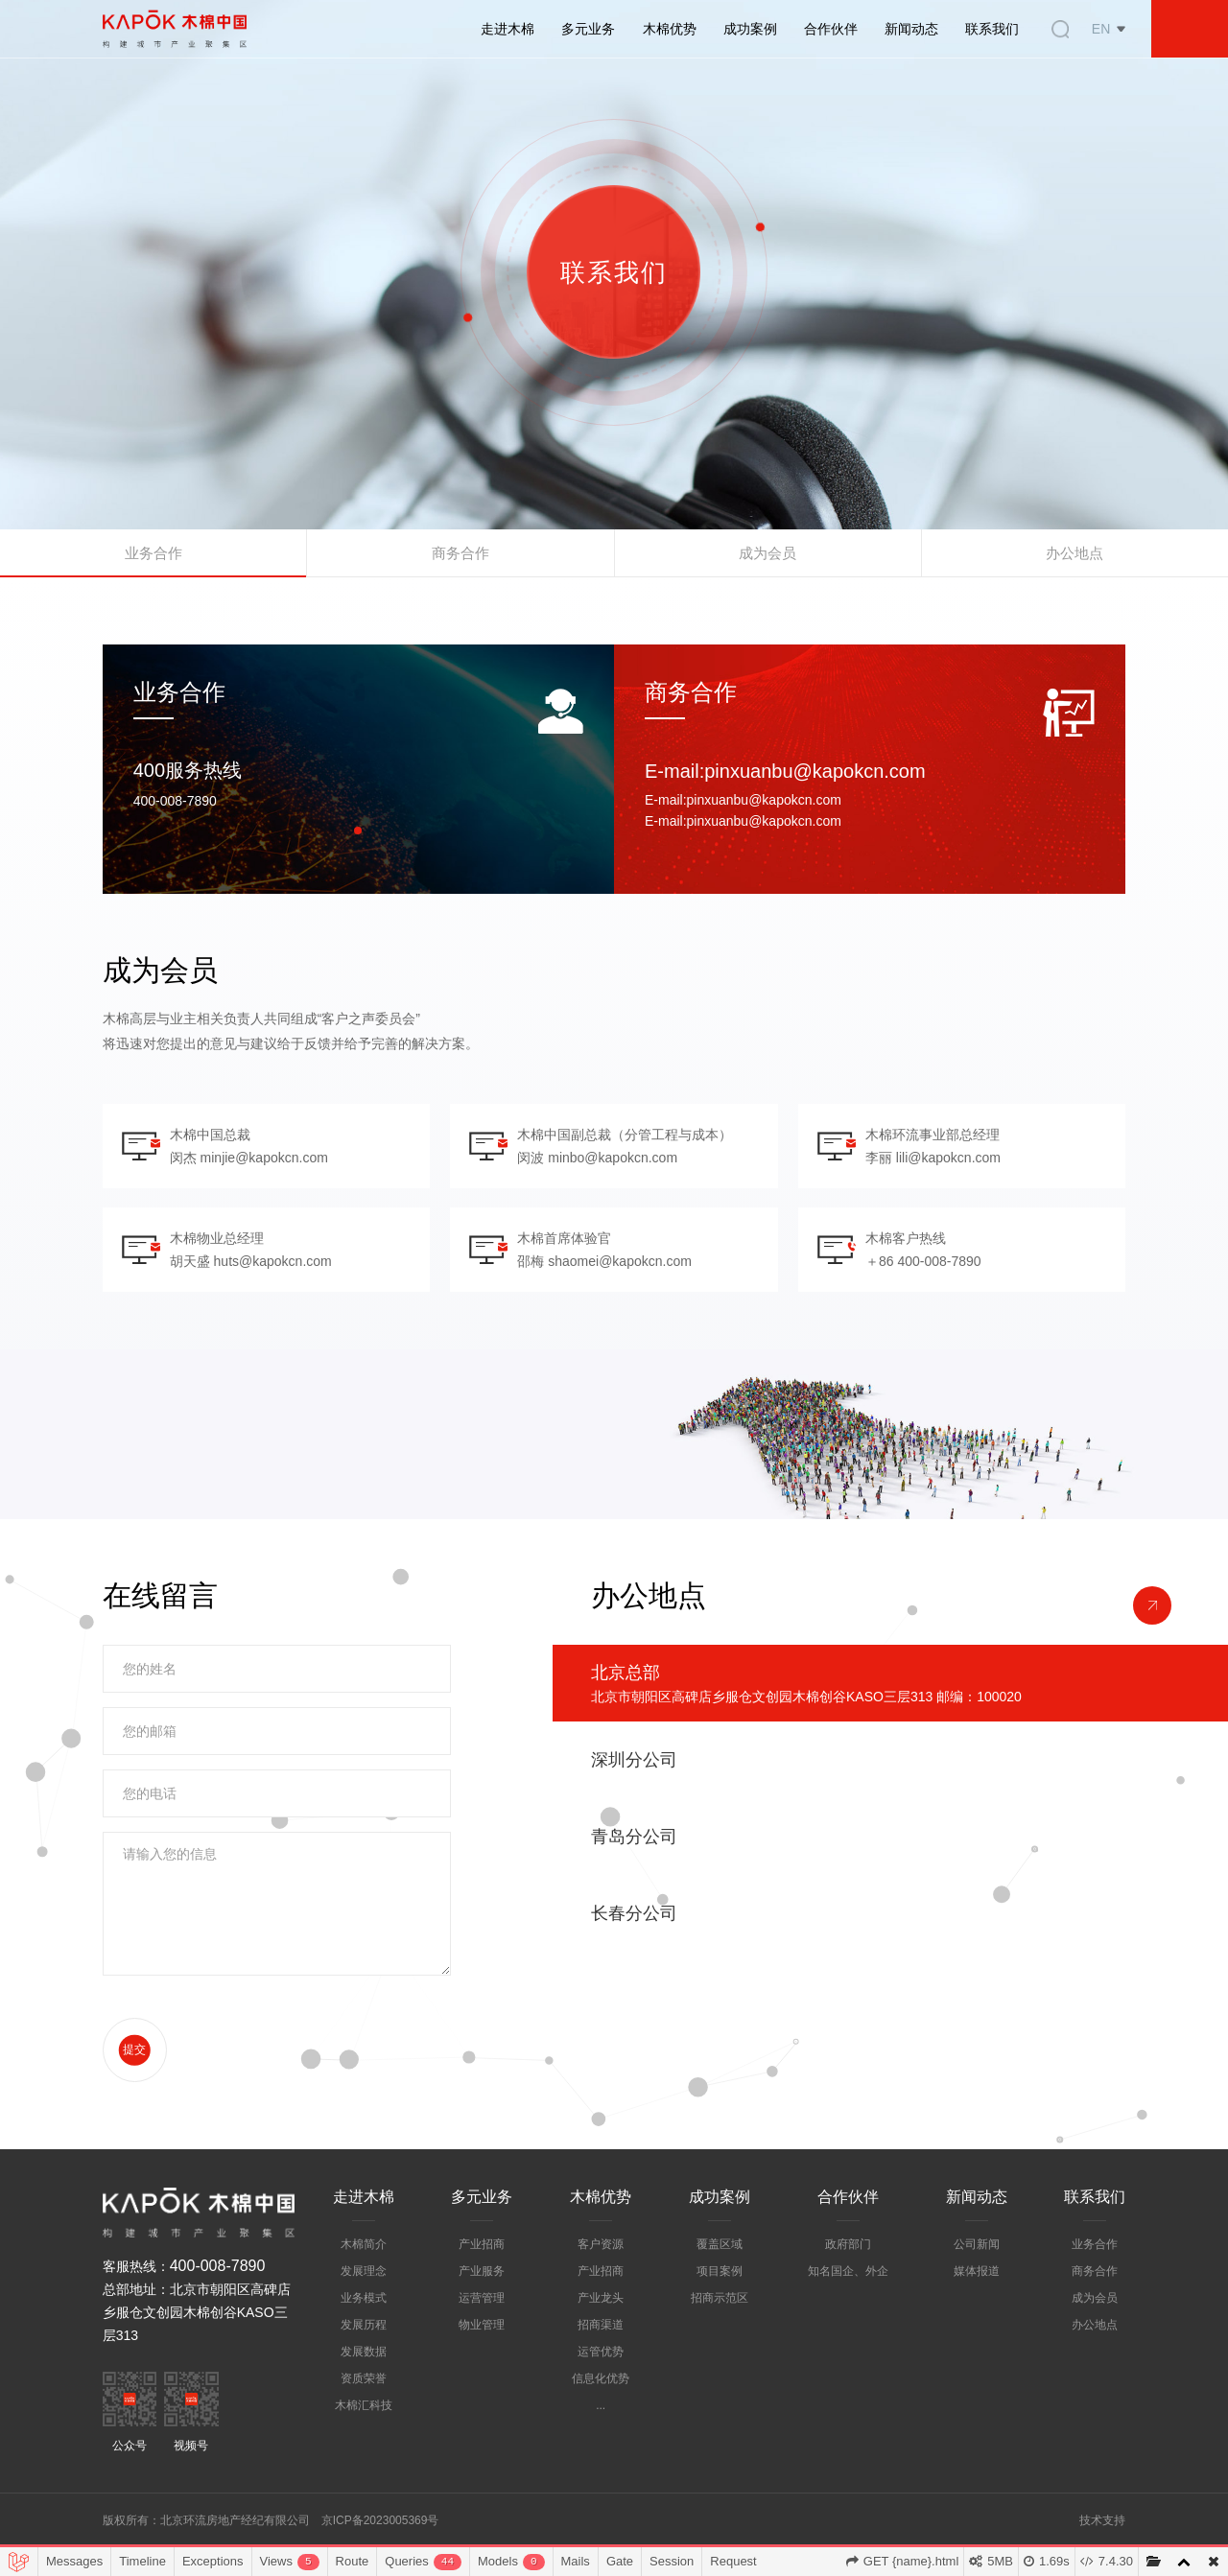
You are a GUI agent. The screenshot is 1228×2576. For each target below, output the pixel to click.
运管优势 (601, 2387)
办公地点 (1074, 558)
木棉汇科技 (363, 2440)
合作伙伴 (831, 28)
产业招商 (482, 2279)
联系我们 (992, 28)
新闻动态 (911, 28)
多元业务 (588, 28)
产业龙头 (601, 2333)
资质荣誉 (364, 2414)
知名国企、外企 (848, 2306)
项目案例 (720, 2306)
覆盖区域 (720, 2279)
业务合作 (153, 558)
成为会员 (767, 558)
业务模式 (364, 2333)
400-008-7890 (218, 2301)
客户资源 (601, 2279)
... (600, 2440)
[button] (358, 833)
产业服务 (482, 2306)
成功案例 (750, 28)
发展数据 (364, 2387)
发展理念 (364, 2306)
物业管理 (482, 2360)
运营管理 (482, 2333)
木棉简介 (364, 2279)
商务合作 (460, 558)
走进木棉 (507, 28)
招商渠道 (601, 2360)
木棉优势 (670, 28)
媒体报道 (977, 2306)
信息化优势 (600, 2414)
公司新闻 (977, 2279)
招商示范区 (719, 2333)
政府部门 (848, 2279)
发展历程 (364, 2360)
